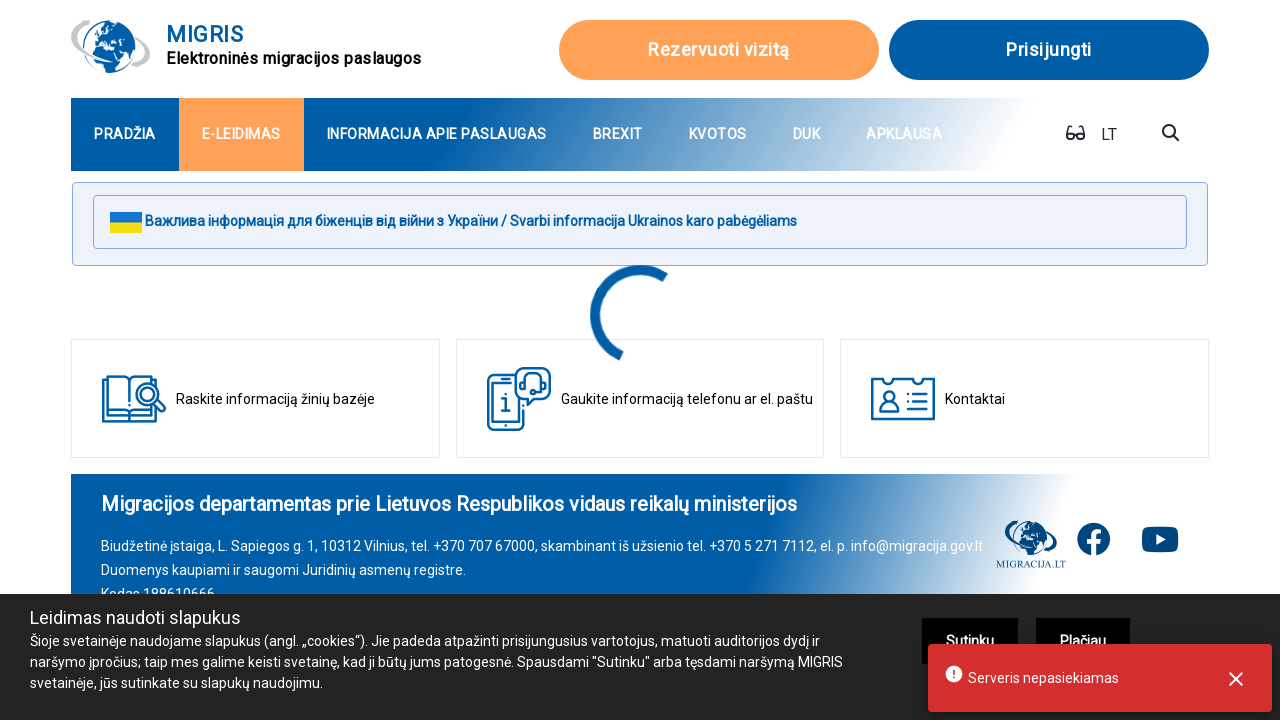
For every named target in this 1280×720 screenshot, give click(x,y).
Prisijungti (1049, 49)
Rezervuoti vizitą (719, 49)
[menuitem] (125, 134)
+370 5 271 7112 (761, 546)
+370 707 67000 (484, 546)
